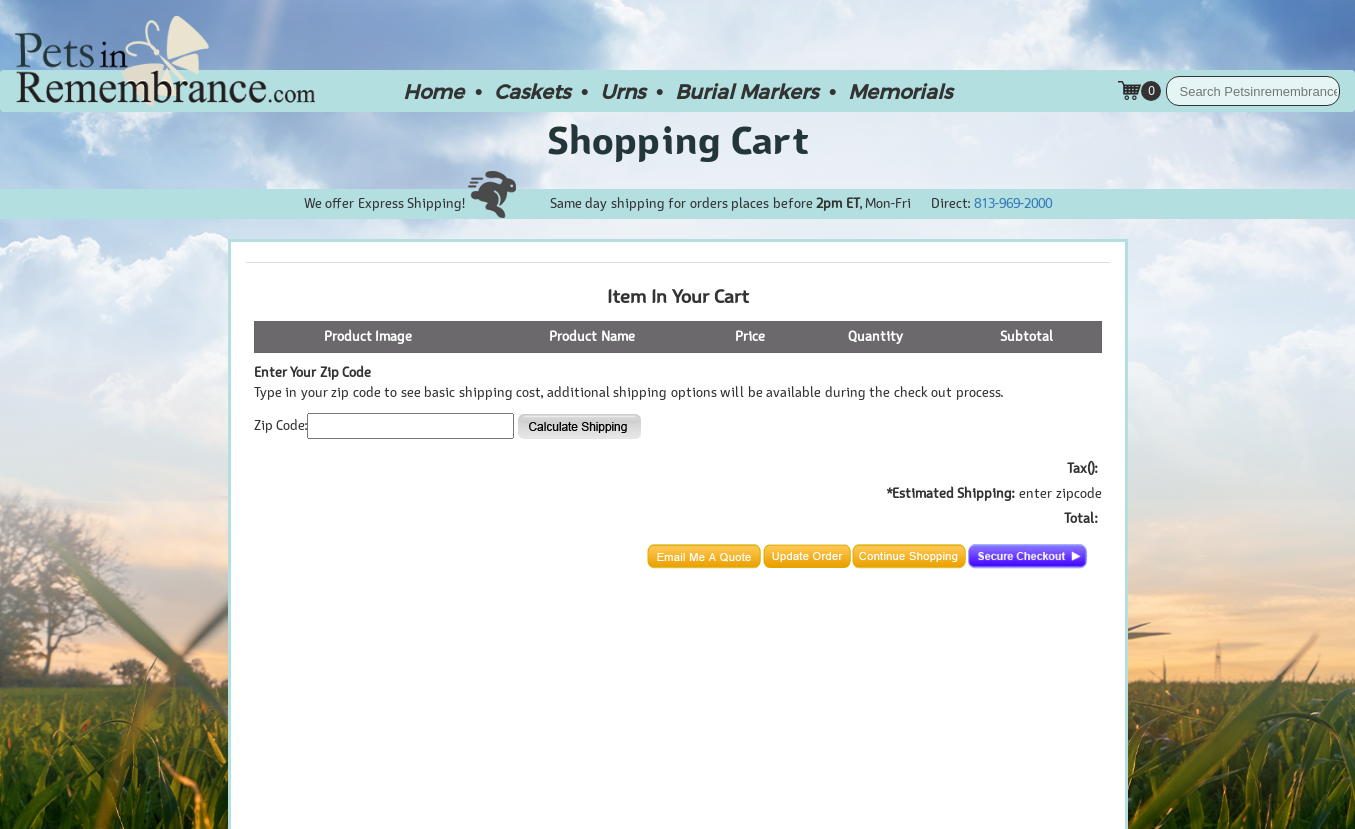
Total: (1080, 518)
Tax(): (1082, 468)
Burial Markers (746, 91)
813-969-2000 (1013, 203)
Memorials (900, 91)
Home (433, 91)
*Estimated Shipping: (951, 493)
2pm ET (838, 203)
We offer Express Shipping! (410, 203)
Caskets (532, 91)
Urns (622, 91)
